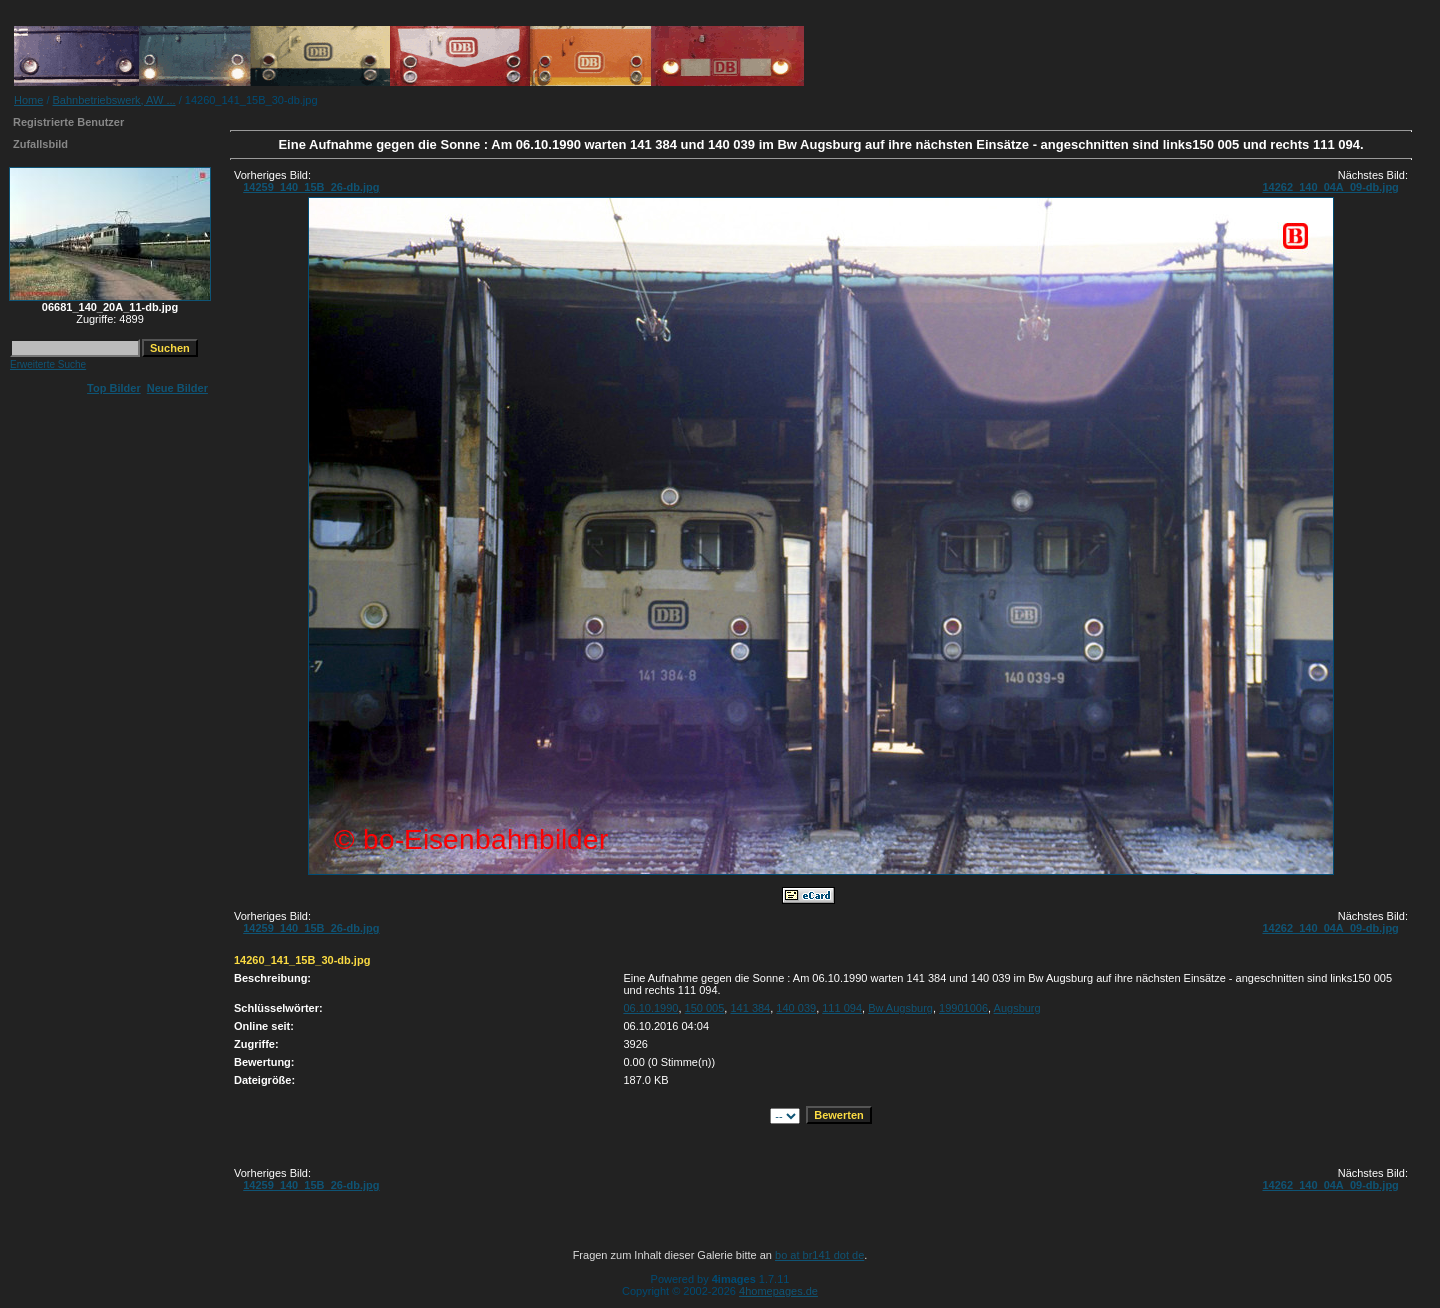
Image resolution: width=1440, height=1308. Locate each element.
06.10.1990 (650, 1008)
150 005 (705, 1008)
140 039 (796, 1008)
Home (28, 100)
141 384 (750, 1008)
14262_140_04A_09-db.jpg (1330, 187)
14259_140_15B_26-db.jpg (311, 187)
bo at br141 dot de (819, 1255)
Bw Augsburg (900, 1008)
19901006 (963, 1008)
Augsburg (1017, 1008)
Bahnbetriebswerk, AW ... (114, 100)
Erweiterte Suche (48, 364)
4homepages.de (778, 1291)
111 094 (842, 1008)
